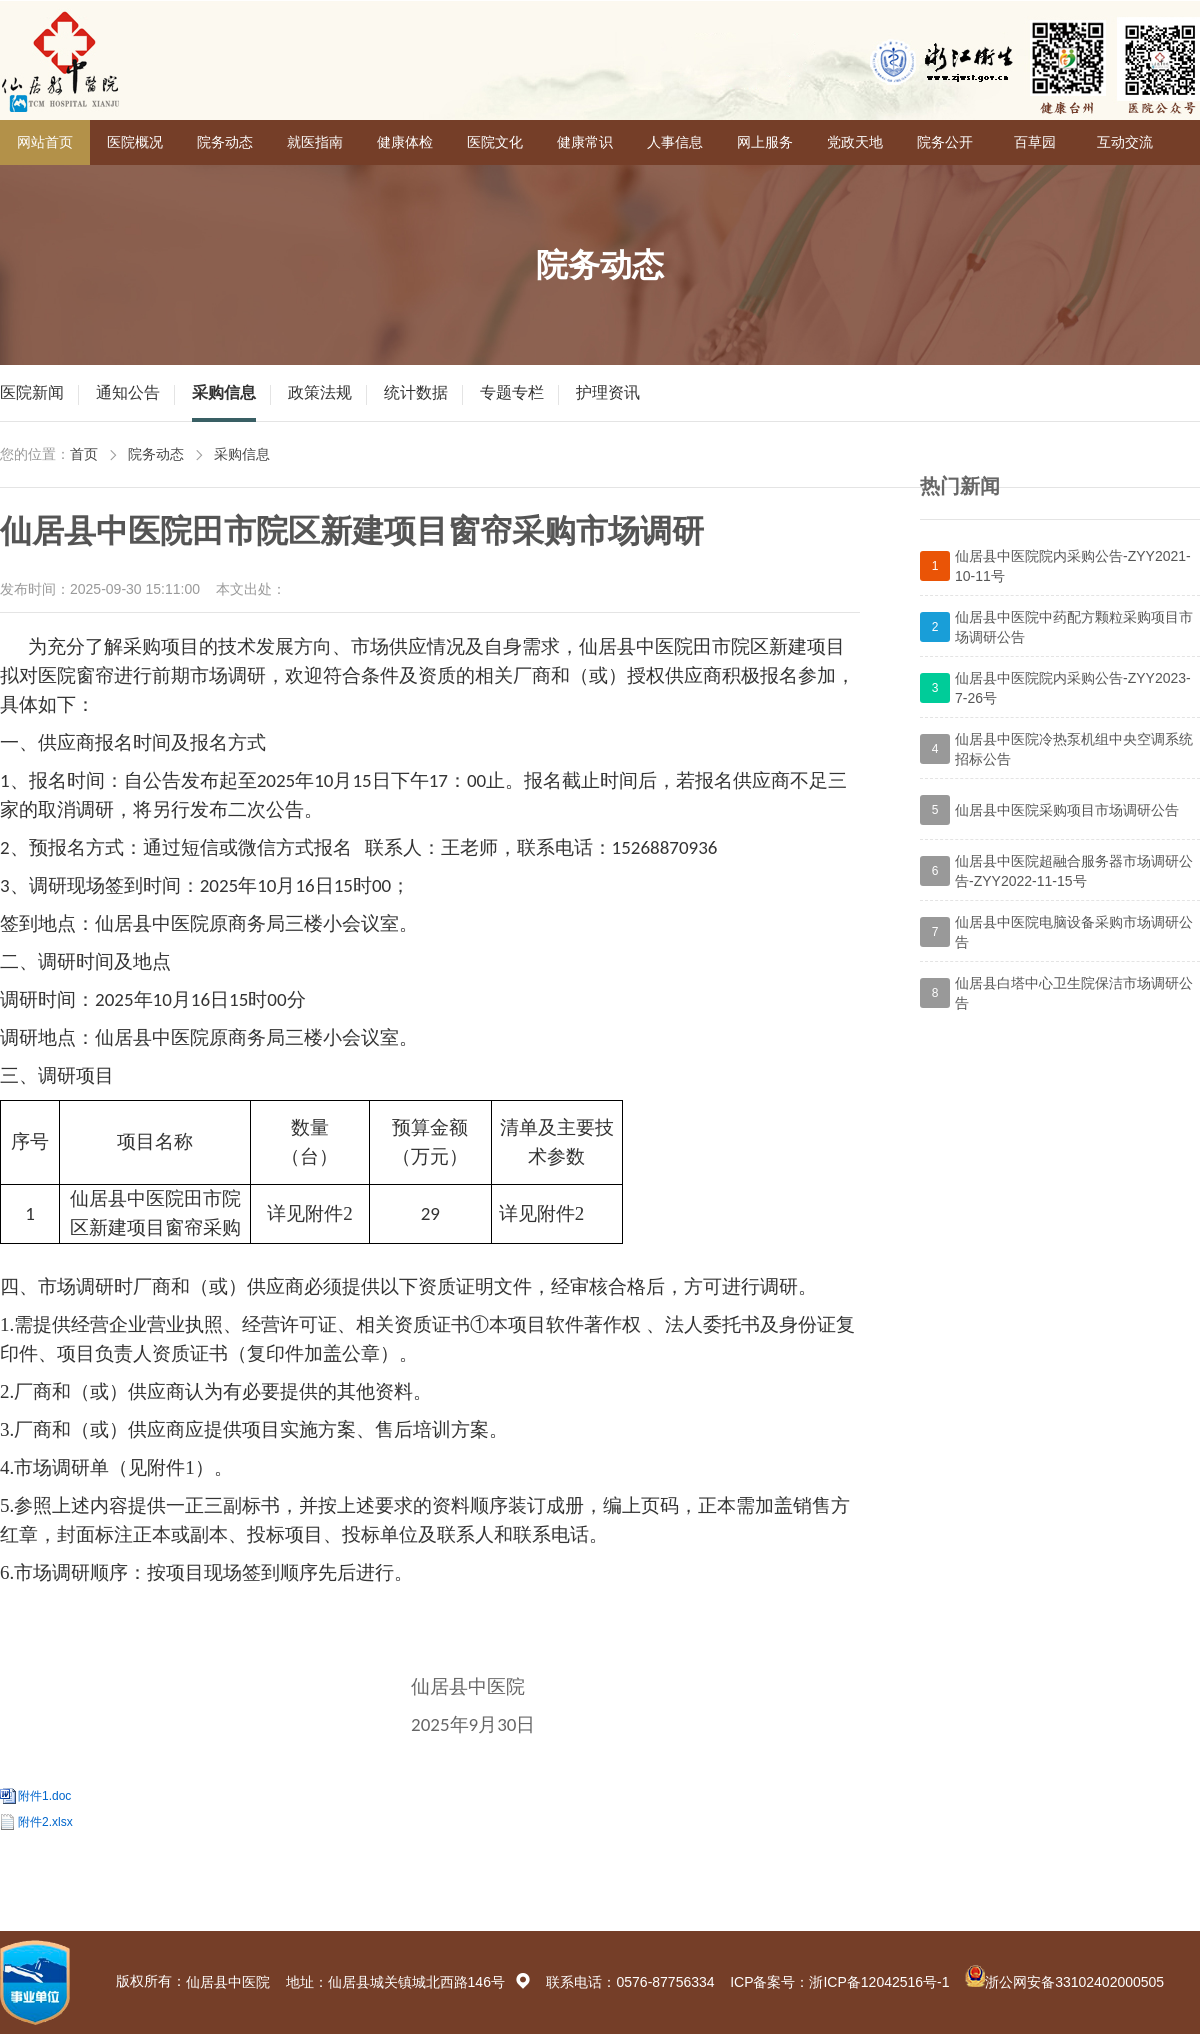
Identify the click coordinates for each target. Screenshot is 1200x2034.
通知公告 (128, 392)
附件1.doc (44, 1796)
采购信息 (224, 392)
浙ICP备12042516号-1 (879, 1982)
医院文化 (495, 142)
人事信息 (675, 142)
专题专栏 (512, 392)
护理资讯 (608, 392)
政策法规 (320, 392)
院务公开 (945, 142)
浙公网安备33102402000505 (1074, 1982)
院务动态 (225, 142)
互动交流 (1125, 142)
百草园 (1035, 142)
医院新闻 (32, 392)
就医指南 (315, 142)
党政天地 (855, 142)
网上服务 (765, 142)
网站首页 (45, 142)
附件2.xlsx (45, 1822)
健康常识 (585, 142)
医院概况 (135, 142)
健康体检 (405, 142)
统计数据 (416, 392)
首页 (84, 454)
